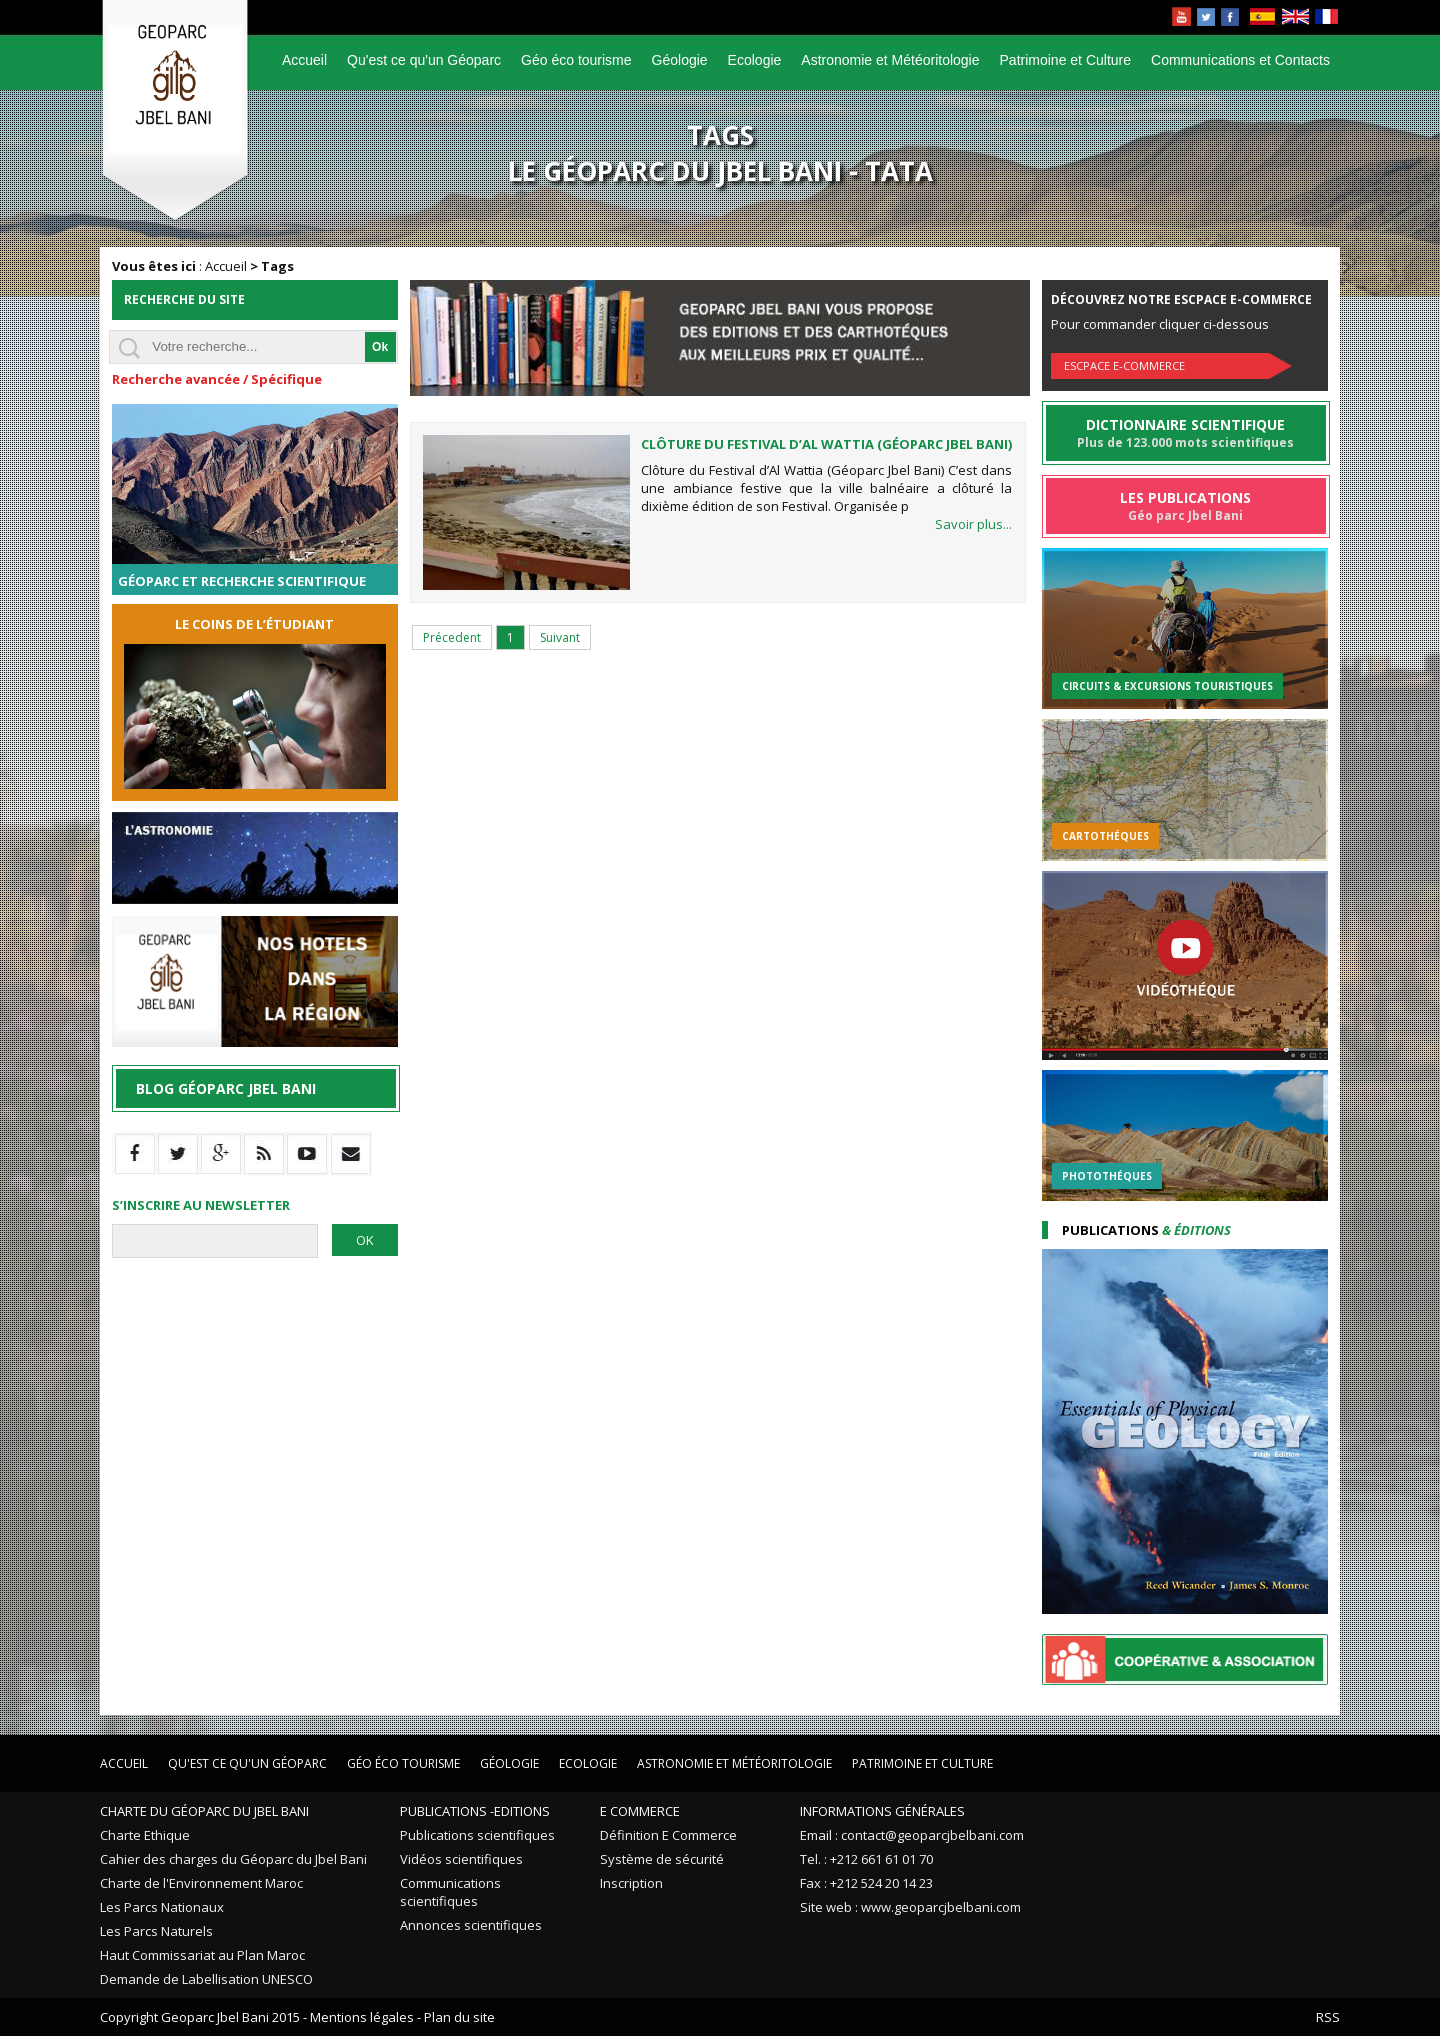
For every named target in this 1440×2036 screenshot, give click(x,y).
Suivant (560, 637)
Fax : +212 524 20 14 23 (866, 1883)
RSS (1328, 2017)
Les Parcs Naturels (156, 1931)
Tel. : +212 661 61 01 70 (866, 1859)
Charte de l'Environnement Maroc (201, 1883)
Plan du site (459, 2017)
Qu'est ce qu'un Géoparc (424, 60)
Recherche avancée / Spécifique (217, 379)
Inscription (631, 1883)
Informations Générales (882, 1811)
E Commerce (640, 1811)
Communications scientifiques (450, 1892)
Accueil (304, 60)
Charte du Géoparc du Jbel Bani (204, 1811)
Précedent (452, 637)
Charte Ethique (145, 1835)
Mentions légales (362, 2017)
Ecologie (755, 60)
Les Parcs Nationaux (162, 1907)
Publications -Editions (475, 1811)
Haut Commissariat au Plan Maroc (202, 1955)
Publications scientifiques (477, 1835)
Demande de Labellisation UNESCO (206, 1979)
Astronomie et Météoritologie (890, 60)
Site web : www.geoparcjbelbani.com (910, 1907)
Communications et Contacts (1240, 60)
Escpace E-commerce (1124, 365)
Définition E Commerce (668, 1835)
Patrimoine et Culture (1066, 60)
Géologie (680, 60)
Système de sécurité (662, 1859)
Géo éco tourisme (576, 60)
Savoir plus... (973, 524)
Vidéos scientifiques (461, 1859)
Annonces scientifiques (471, 1925)
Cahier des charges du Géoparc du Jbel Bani (233, 1859)
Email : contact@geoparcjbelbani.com (912, 1835)
